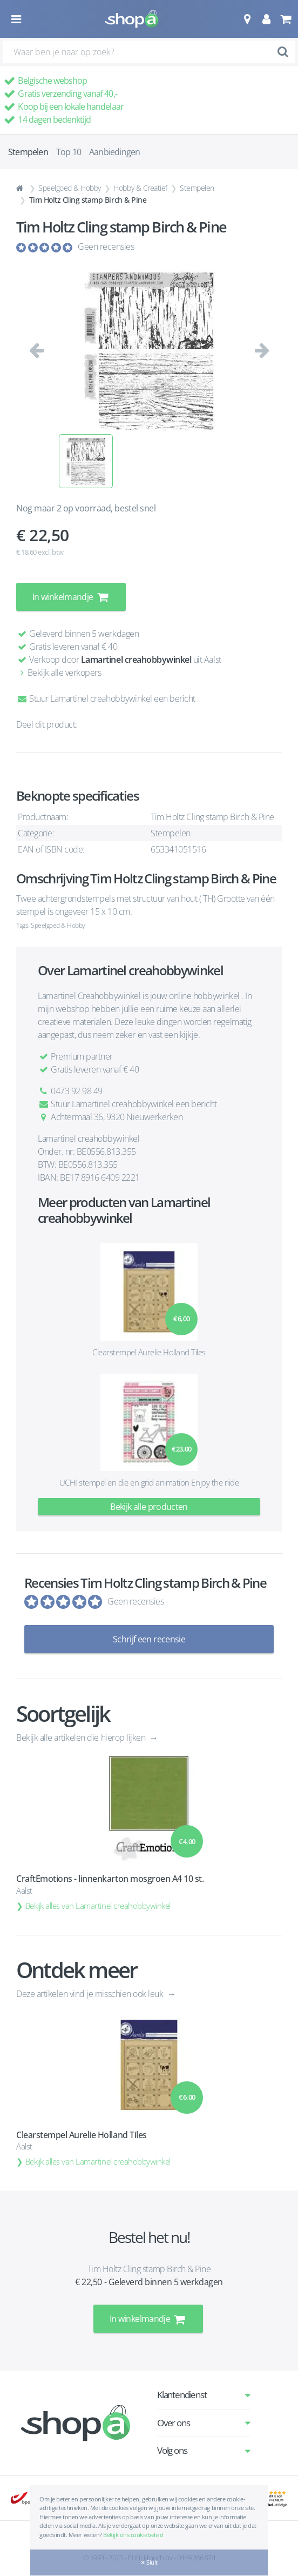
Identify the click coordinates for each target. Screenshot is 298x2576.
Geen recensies (106, 246)
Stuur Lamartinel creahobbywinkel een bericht (105, 698)
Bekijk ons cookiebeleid (133, 2535)
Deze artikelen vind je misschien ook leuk (90, 1994)
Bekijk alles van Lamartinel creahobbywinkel (98, 1905)
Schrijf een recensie (149, 1639)
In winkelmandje (71, 597)
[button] (247, 18)
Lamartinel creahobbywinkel (136, 659)
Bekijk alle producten (149, 1507)
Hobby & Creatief (140, 188)
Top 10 (68, 152)
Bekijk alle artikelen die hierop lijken (81, 1737)
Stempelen (197, 188)
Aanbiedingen (114, 152)
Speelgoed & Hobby (69, 188)
